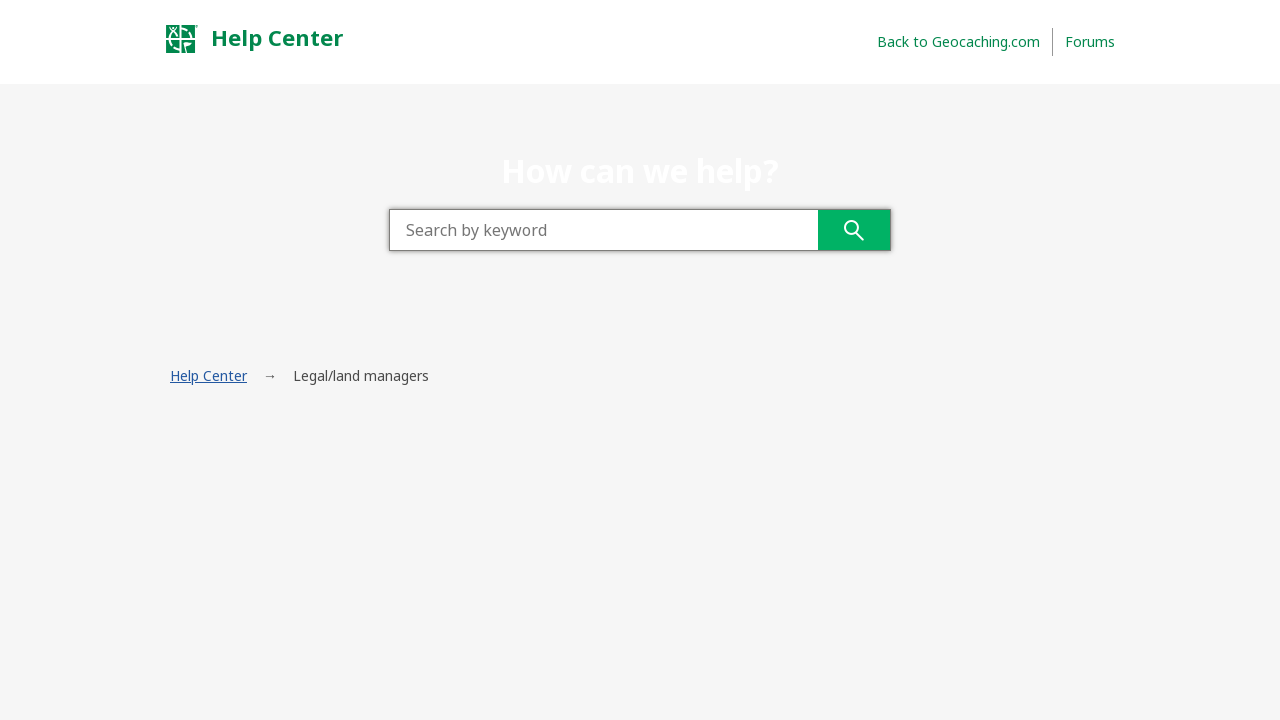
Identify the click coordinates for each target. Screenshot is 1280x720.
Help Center (254, 38)
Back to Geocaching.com (958, 41)
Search (854, 230)
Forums (1090, 41)
